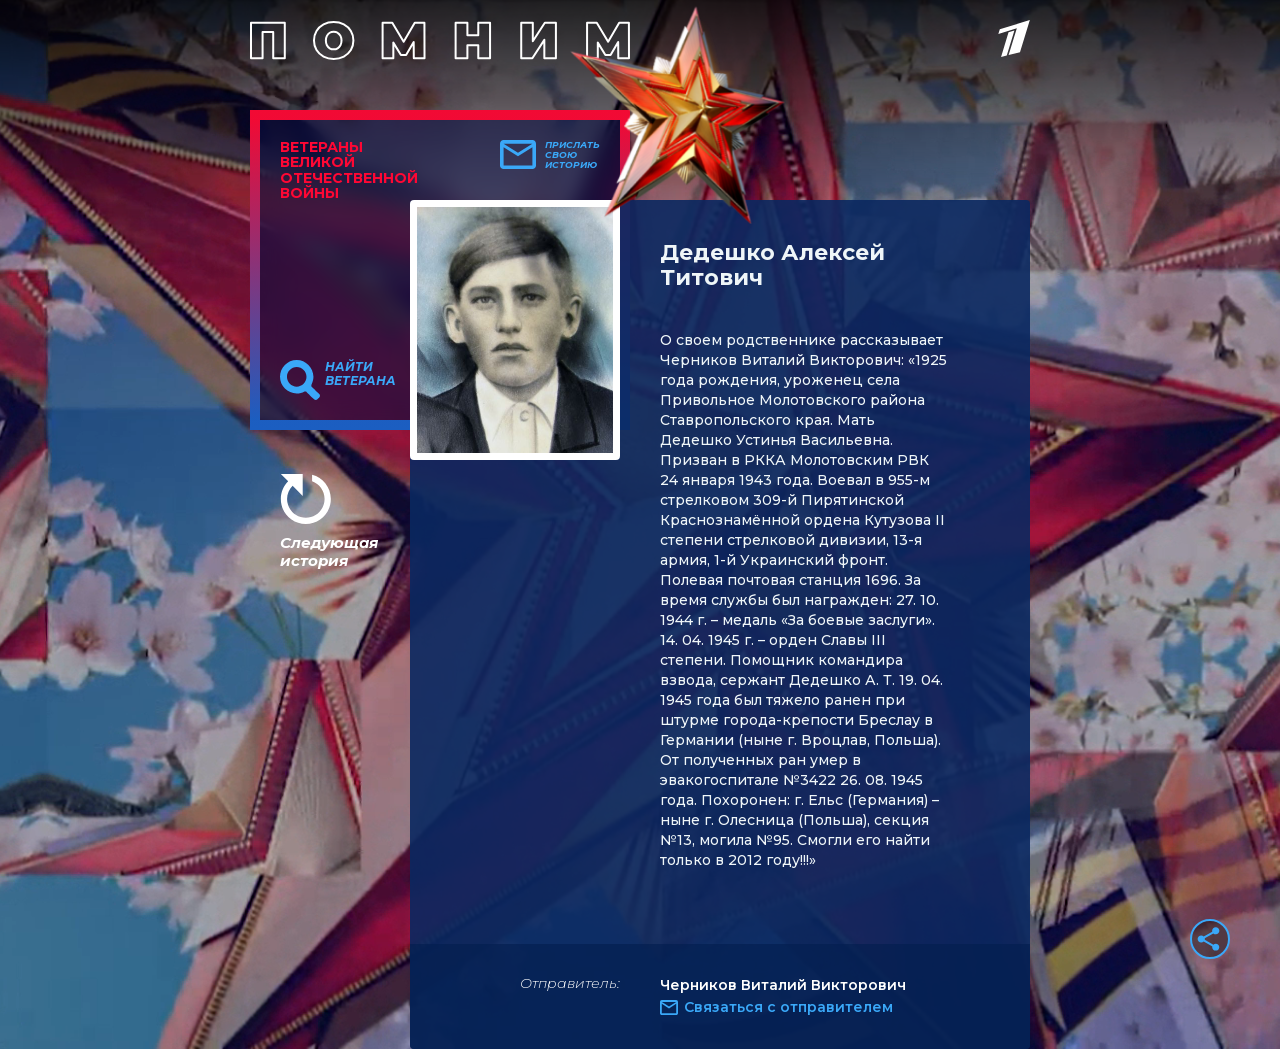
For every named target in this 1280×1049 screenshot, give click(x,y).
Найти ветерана (360, 374)
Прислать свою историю (572, 155)
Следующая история (329, 551)
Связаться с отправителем (788, 1007)
